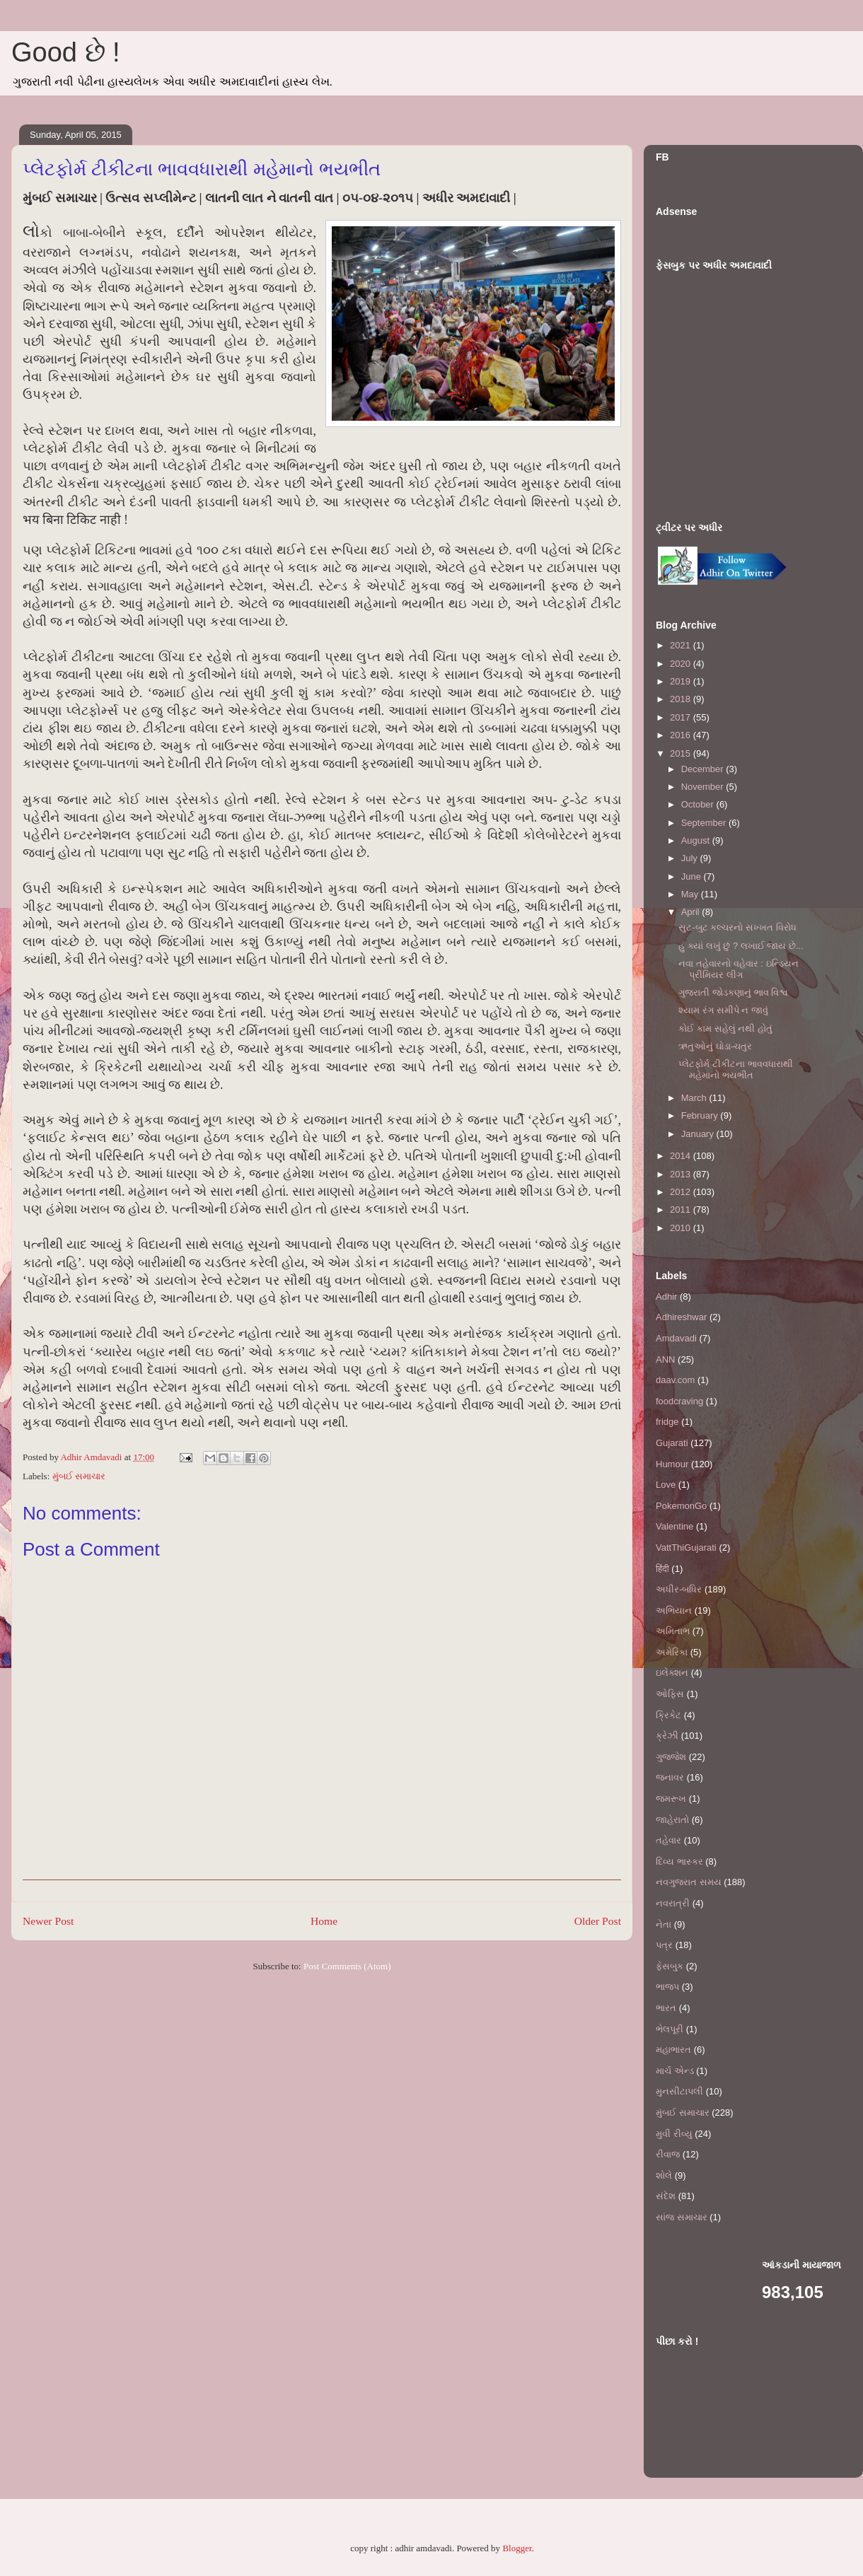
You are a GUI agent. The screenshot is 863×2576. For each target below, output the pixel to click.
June (692, 876)
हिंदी (662, 1568)
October (699, 804)
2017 (681, 717)
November (703, 786)
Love (666, 1484)
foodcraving (679, 1401)
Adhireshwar (681, 1317)
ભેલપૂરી (669, 2029)
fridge (667, 1421)
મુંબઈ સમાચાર (78, 1476)
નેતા (663, 1924)
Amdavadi (676, 1338)
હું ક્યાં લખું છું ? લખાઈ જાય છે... (740, 945)
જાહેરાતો (672, 1819)
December (703, 769)
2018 (681, 699)
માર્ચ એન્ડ (675, 2070)
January (699, 1134)
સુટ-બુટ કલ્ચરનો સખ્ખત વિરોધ (737, 927)
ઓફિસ (670, 1694)
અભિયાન (674, 1610)
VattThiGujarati (686, 1547)
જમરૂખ (671, 1798)
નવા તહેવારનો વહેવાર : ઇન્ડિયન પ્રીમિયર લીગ (738, 969)
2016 (681, 735)
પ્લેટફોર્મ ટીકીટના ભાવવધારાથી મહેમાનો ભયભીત (735, 1069)
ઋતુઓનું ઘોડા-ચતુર (715, 1046)
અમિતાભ (673, 1631)
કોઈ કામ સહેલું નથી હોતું (725, 1028)
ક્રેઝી (667, 1735)
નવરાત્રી (673, 1903)
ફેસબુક (669, 1966)
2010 (681, 1228)
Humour (672, 1464)
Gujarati (672, 1443)
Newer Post (48, 1921)
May (691, 894)
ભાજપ (667, 1986)
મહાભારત (673, 2049)
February (701, 1115)
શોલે (664, 2175)
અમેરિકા (672, 1652)
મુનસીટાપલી (679, 2091)
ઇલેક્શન (672, 1672)
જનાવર (670, 1777)
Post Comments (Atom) (347, 1966)
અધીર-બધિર (679, 1589)
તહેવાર (668, 1840)
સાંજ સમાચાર (681, 2217)
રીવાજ (668, 2154)
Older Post (597, 1921)
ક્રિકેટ (668, 1715)
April (691, 912)
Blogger (516, 2548)
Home (324, 1921)
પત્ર (664, 1945)
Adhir (666, 1296)
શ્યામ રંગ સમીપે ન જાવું (723, 1010)
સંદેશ (666, 2196)
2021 (681, 645)
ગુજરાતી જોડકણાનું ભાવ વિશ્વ (733, 992)
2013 (681, 1174)
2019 (681, 681)
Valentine (674, 1526)
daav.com (675, 1380)
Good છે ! (65, 52)
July (690, 858)
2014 (681, 1155)
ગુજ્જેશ (671, 1757)
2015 (681, 753)
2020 (681, 663)
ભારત (666, 2008)
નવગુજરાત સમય (689, 1882)
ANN (665, 1359)
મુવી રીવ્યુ (674, 2133)
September (705, 822)
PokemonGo (681, 1505)
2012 (681, 1192)
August (696, 840)
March (695, 1097)
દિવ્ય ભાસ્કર (679, 1861)
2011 (681, 1209)
